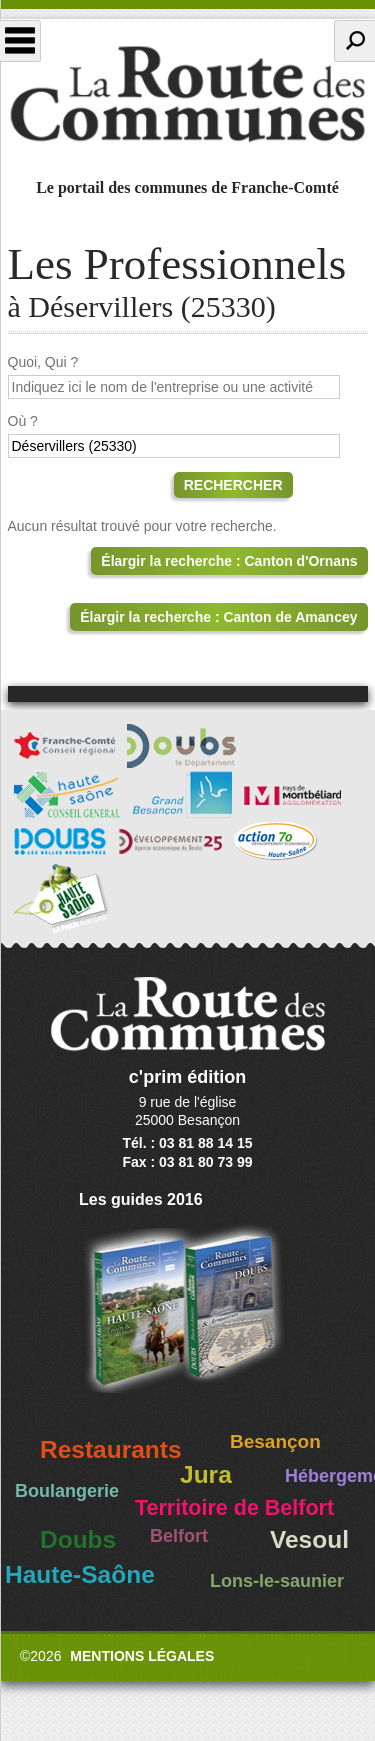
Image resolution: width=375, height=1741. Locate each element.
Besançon (275, 1441)
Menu (20, 41)
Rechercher (233, 485)
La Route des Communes (187, 94)
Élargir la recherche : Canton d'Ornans (229, 561)
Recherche (354, 41)
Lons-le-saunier (277, 1581)
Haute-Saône (80, 1574)
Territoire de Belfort (234, 1508)
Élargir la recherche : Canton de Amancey (218, 617)
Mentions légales (142, 1656)
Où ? (23, 421)
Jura (206, 1474)
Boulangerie (67, 1491)
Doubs (78, 1539)
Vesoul (309, 1539)
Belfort (179, 1536)
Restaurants (111, 1449)
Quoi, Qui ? (43, 362)
